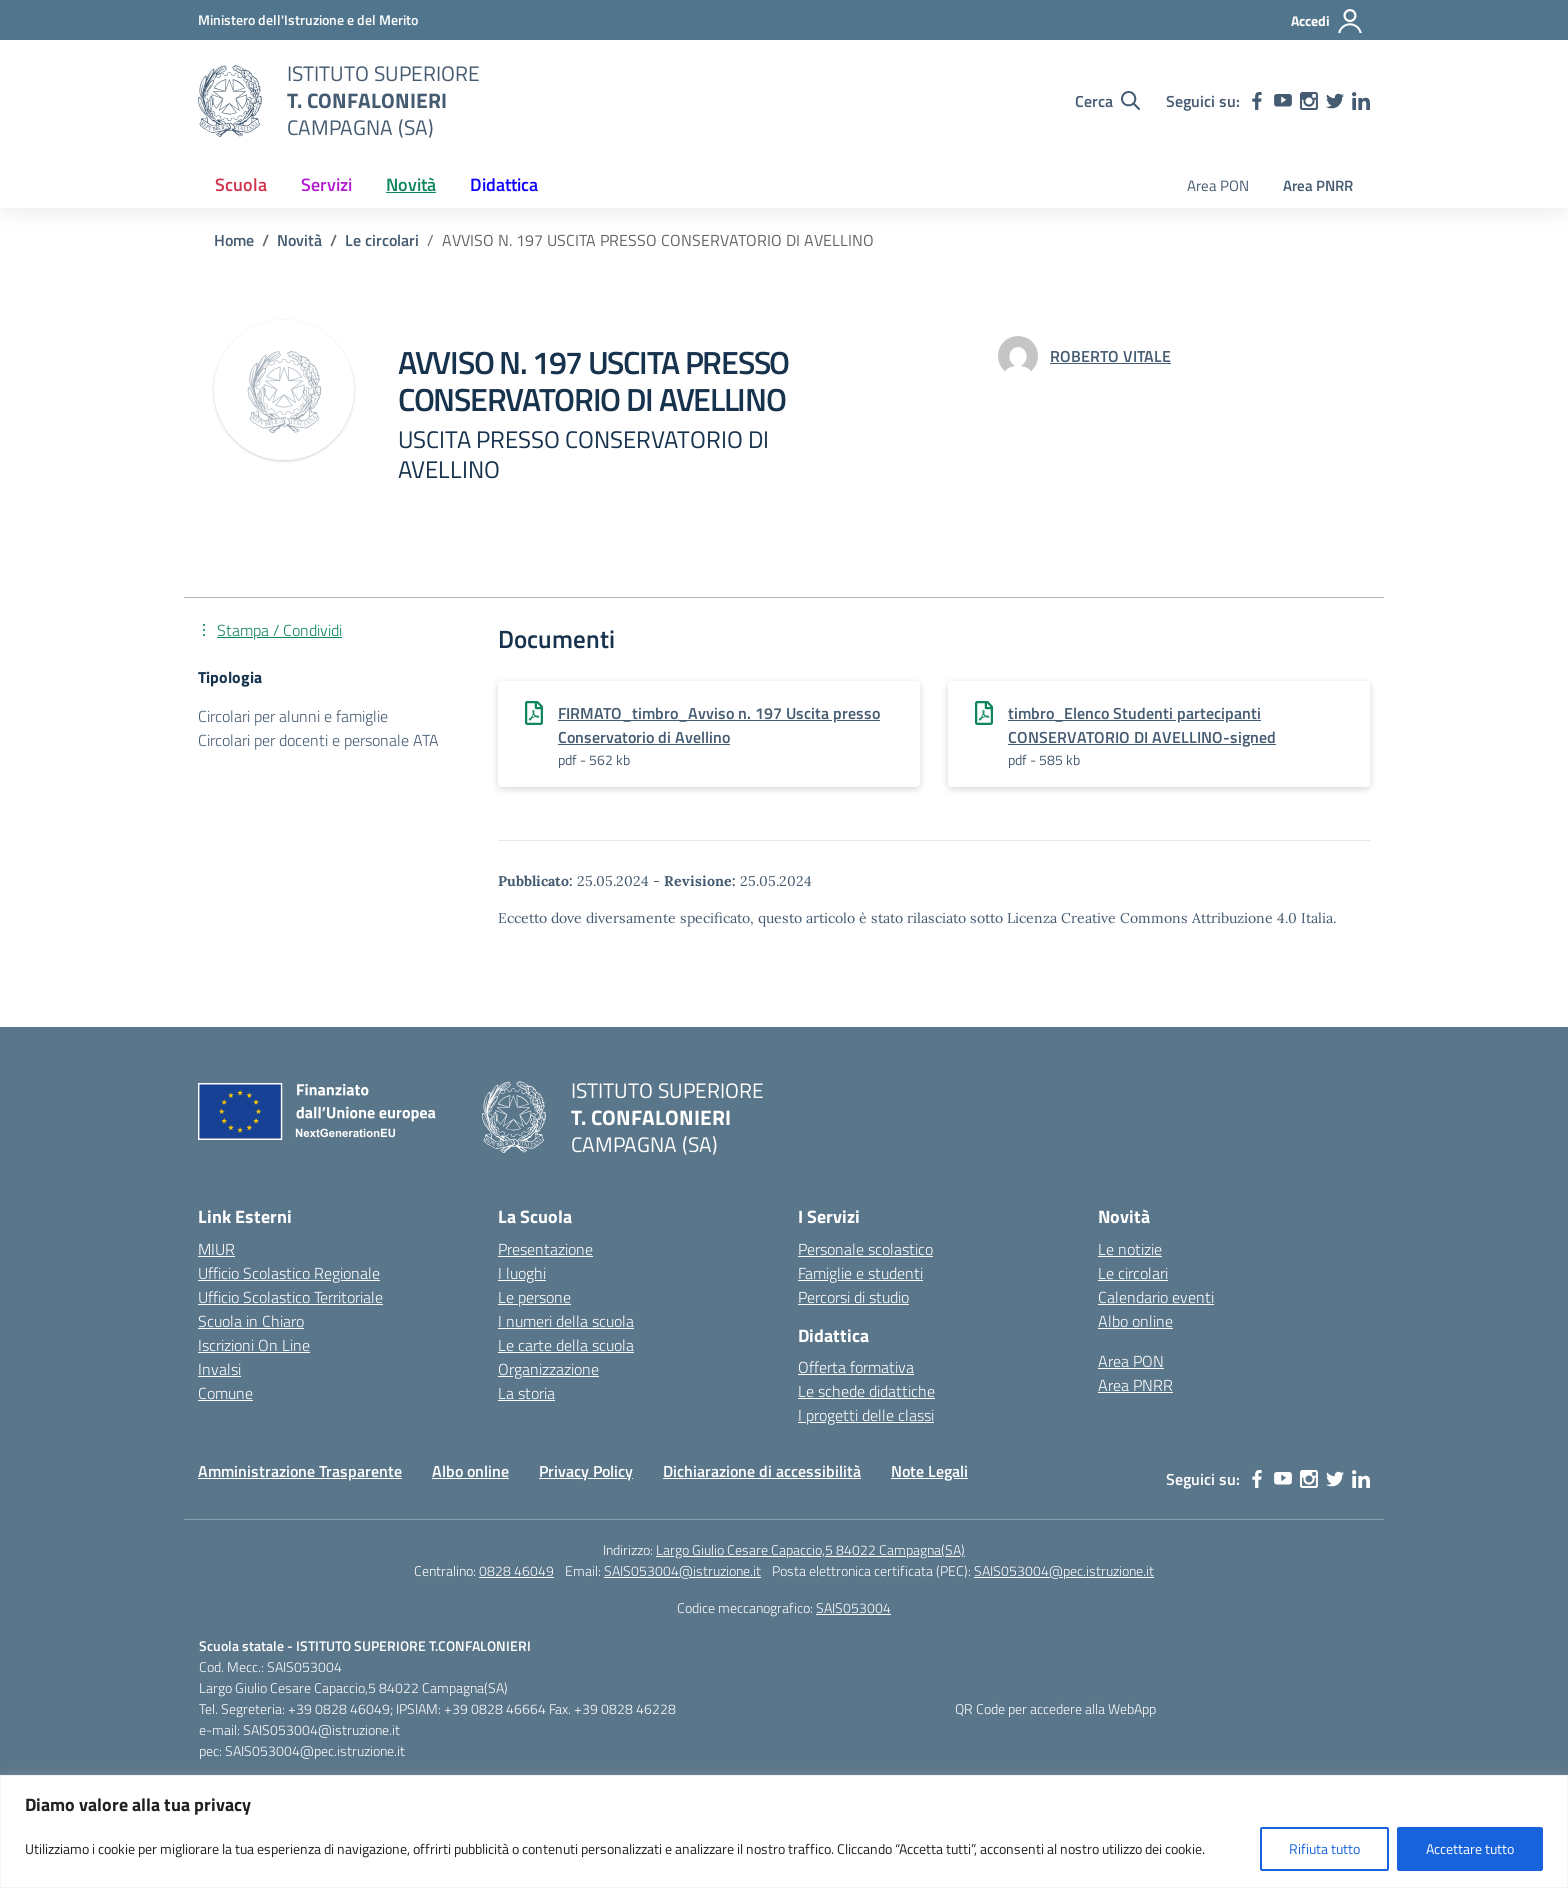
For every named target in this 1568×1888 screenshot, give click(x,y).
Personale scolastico (865, 1249)
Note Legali (929, 1471)
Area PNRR (1318, 185)
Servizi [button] (326, 184)
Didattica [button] (504, 184)
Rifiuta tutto (1324, 1848)
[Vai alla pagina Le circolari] (382, 240)
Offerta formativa (856, 1367)
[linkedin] (1361, 101)
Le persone (534, 1297)
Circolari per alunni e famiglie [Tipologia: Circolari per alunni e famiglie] (293, 716)
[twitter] (1335, 101)
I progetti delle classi (866, 1415)
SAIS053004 (853, 1607)
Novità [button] (411, 184)
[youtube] (1283, 101)
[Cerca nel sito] (1107, 101)
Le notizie (1130, 1249)
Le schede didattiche (866, 1391)
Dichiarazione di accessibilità (762, 1471)
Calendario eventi (1156, 1297)
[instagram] (1309, 101)
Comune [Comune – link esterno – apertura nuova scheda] (225, 1393)
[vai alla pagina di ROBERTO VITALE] (1110, 356)
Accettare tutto (1470, 1848)
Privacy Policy (586, 1471)
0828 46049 (516, 1570)
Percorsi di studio (853, 1297)
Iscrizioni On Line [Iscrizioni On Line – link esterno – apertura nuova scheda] (254, 1345)
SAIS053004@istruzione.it (682, 1570)
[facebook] (1257, 101)
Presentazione (545, 1249)
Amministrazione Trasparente (300, 1471)
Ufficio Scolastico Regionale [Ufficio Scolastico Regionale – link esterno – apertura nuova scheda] (289, 1273)
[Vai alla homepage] (230, 101)
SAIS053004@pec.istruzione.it (1064, 1570)
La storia (526, 1393)
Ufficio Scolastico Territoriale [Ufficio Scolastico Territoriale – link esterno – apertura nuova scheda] (290, 1297)
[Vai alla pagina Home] (234, 240)
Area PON (1218, 185)
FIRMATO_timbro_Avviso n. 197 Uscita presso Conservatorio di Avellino (719, 725)
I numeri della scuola (566, 1321)
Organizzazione (548, 1369)
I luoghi (522, 1273)
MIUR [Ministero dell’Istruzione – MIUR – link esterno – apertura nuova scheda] (216, 1249)
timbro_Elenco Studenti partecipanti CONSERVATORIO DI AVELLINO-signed (1142, 725)
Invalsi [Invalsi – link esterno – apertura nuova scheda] (219, 1369)
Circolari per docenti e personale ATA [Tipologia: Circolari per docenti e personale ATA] (318, 740)
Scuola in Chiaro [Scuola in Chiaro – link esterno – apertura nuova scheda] (251, 1321)
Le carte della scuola (566, 1345)
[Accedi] (1327, 21)
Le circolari (1133, 1273)
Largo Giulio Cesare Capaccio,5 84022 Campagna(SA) (810, 1549)
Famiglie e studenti (860, 1273)
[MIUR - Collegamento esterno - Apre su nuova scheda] (308, 19)
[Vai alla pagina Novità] (299, 240)
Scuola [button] (241, 184)
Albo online (1135, 1321)
